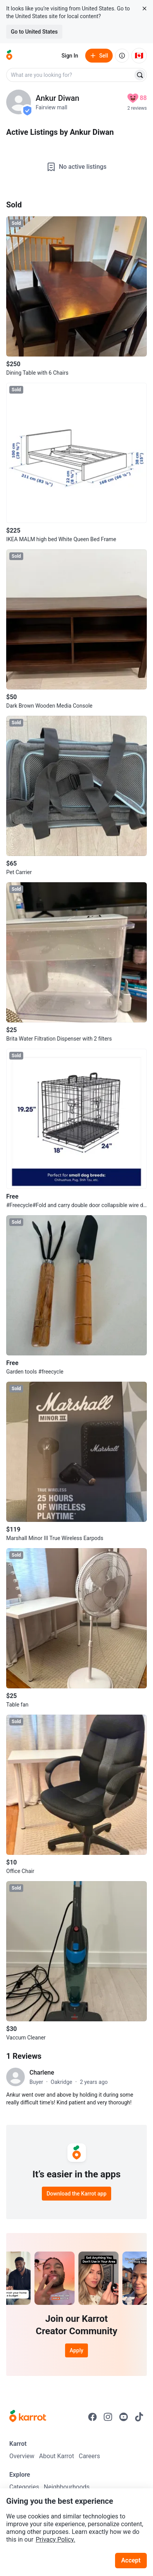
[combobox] (70, 75)
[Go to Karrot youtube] (123, 2416)
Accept (131, 2560)
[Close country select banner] (144, 8)
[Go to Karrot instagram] (108, 2416)
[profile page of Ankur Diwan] (18, 102)
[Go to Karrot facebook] (92, 2416)
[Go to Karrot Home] (27, 2417)
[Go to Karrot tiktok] (139, 2416)
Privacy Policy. (55, 2539)
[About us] (122, 56)
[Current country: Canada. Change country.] (139, 55)
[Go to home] (9, 55)
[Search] (139, 75)
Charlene (41, 2072)
